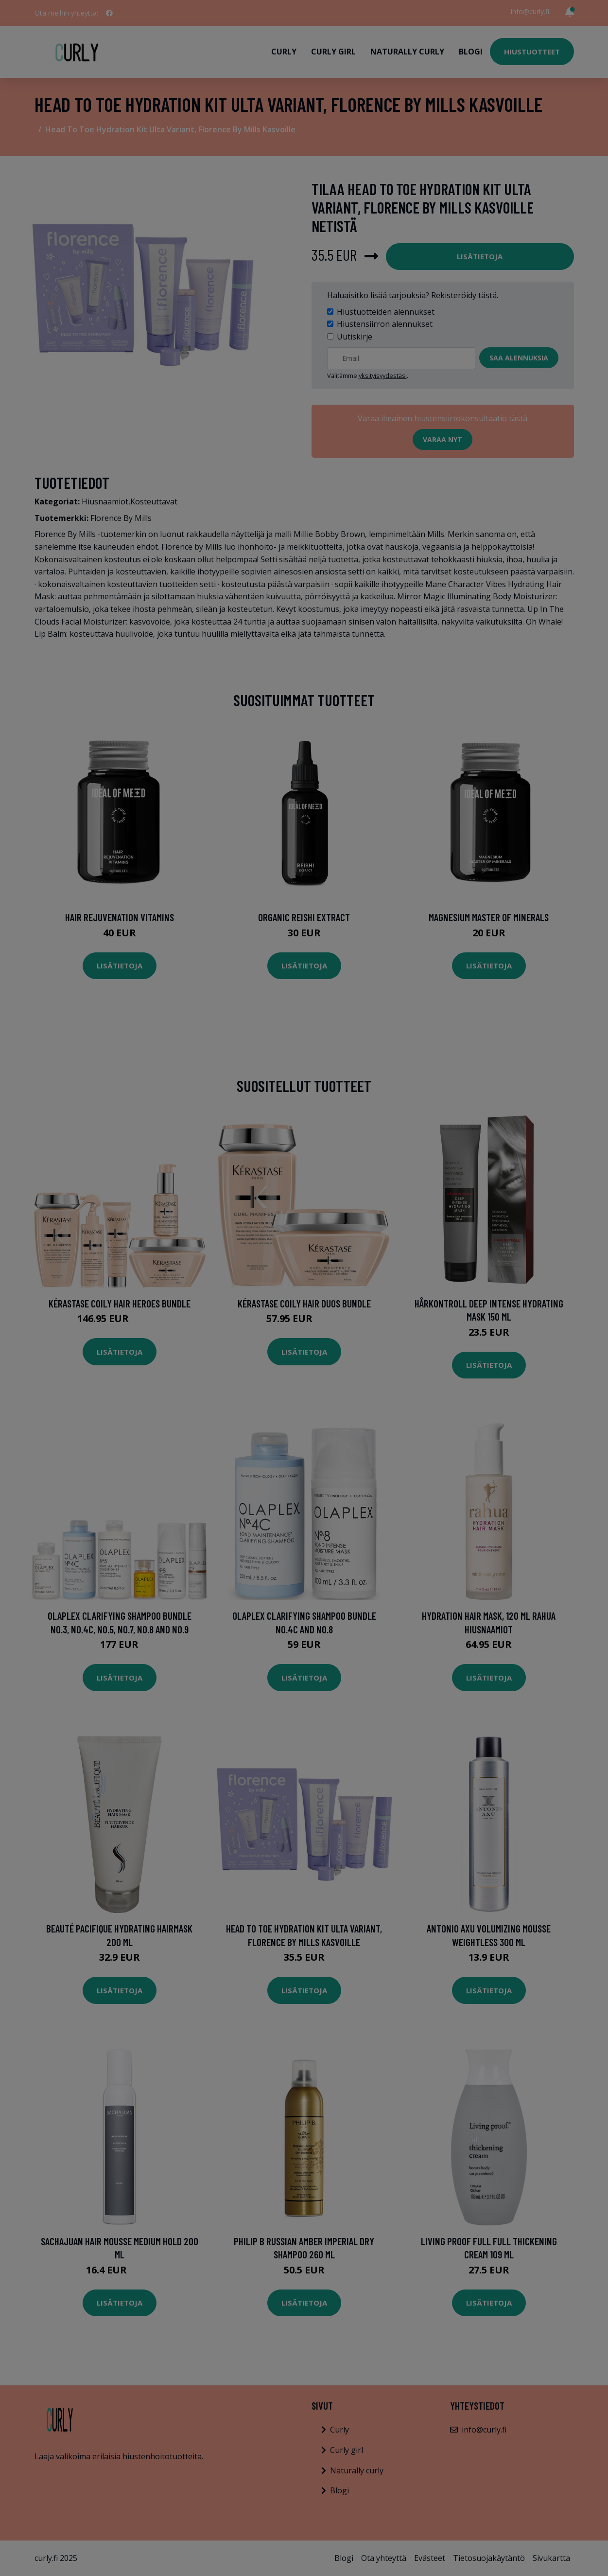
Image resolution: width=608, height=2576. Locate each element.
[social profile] (109, 13)
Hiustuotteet (532, 51)
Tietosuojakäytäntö (489, 2558)
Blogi (471, 51)
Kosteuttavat (153, 501)
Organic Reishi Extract (304, 917)
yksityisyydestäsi (383, 375)
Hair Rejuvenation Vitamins (119, 917)
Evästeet (429, 2558)
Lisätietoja (480, 256)
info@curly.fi (530, 11)
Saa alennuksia (518, 357)
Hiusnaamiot (105, 501)
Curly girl (333, 51)
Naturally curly (407, 51)
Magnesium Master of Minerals (489, 917)
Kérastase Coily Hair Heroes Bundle (120, 1303)
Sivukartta (551, 2558)
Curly (283, 51)
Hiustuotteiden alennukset (385, 311)
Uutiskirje (354, 336)
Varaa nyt (442, 439)
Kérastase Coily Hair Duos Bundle (304, 1303)
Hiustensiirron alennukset (385, 324)
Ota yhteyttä (383, 2558)
